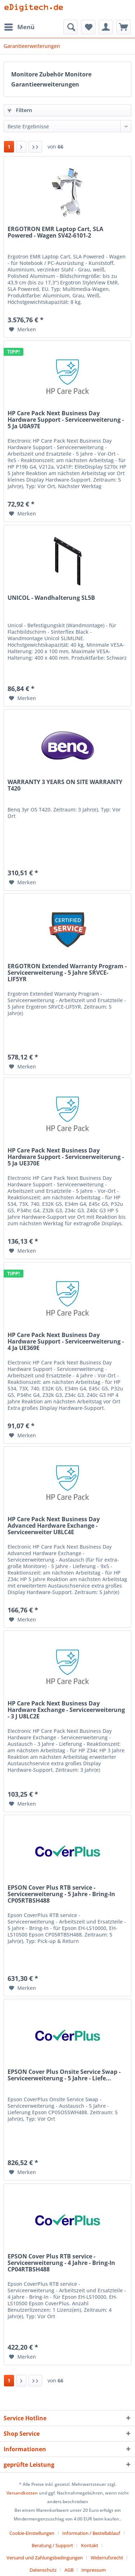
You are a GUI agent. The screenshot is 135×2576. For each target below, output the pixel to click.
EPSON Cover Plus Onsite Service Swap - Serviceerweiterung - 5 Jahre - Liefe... (64, 2075)
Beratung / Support (52, 2545)
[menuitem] (19, 27)
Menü (19, 26)
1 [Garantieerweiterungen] (9, 146)
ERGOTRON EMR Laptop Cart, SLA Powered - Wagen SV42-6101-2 (55, 232)
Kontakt (89, 2545)
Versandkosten (22, 2493)
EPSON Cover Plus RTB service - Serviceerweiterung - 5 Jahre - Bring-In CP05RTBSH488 (61, 1894)
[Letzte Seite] (35, 146)
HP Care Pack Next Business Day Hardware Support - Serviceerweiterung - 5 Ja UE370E (66, 1157)
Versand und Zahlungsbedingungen (44, 2557)
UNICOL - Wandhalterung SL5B (51, 598)
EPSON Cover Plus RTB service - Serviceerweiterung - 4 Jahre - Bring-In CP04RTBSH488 (61, 2263)
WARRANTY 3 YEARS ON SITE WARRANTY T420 (65, 785)
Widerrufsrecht (107, 2557)
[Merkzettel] (88, 27)
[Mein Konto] (106, 27)
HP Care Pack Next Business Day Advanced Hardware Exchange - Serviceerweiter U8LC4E (54, 1526)
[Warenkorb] (123, 27)
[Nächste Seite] (21, 146)
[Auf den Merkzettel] (22, 329)
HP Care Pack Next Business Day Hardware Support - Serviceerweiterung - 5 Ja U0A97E (66, 420)
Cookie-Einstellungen (31, 2533)
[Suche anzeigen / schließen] (70, 27)
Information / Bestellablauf (91, 2533)
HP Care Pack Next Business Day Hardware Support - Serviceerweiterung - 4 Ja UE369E (66, 1342)
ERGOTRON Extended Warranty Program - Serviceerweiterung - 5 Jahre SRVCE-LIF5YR (67, 973)
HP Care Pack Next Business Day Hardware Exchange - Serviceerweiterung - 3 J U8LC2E (66, 1710)
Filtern (20, 110)
